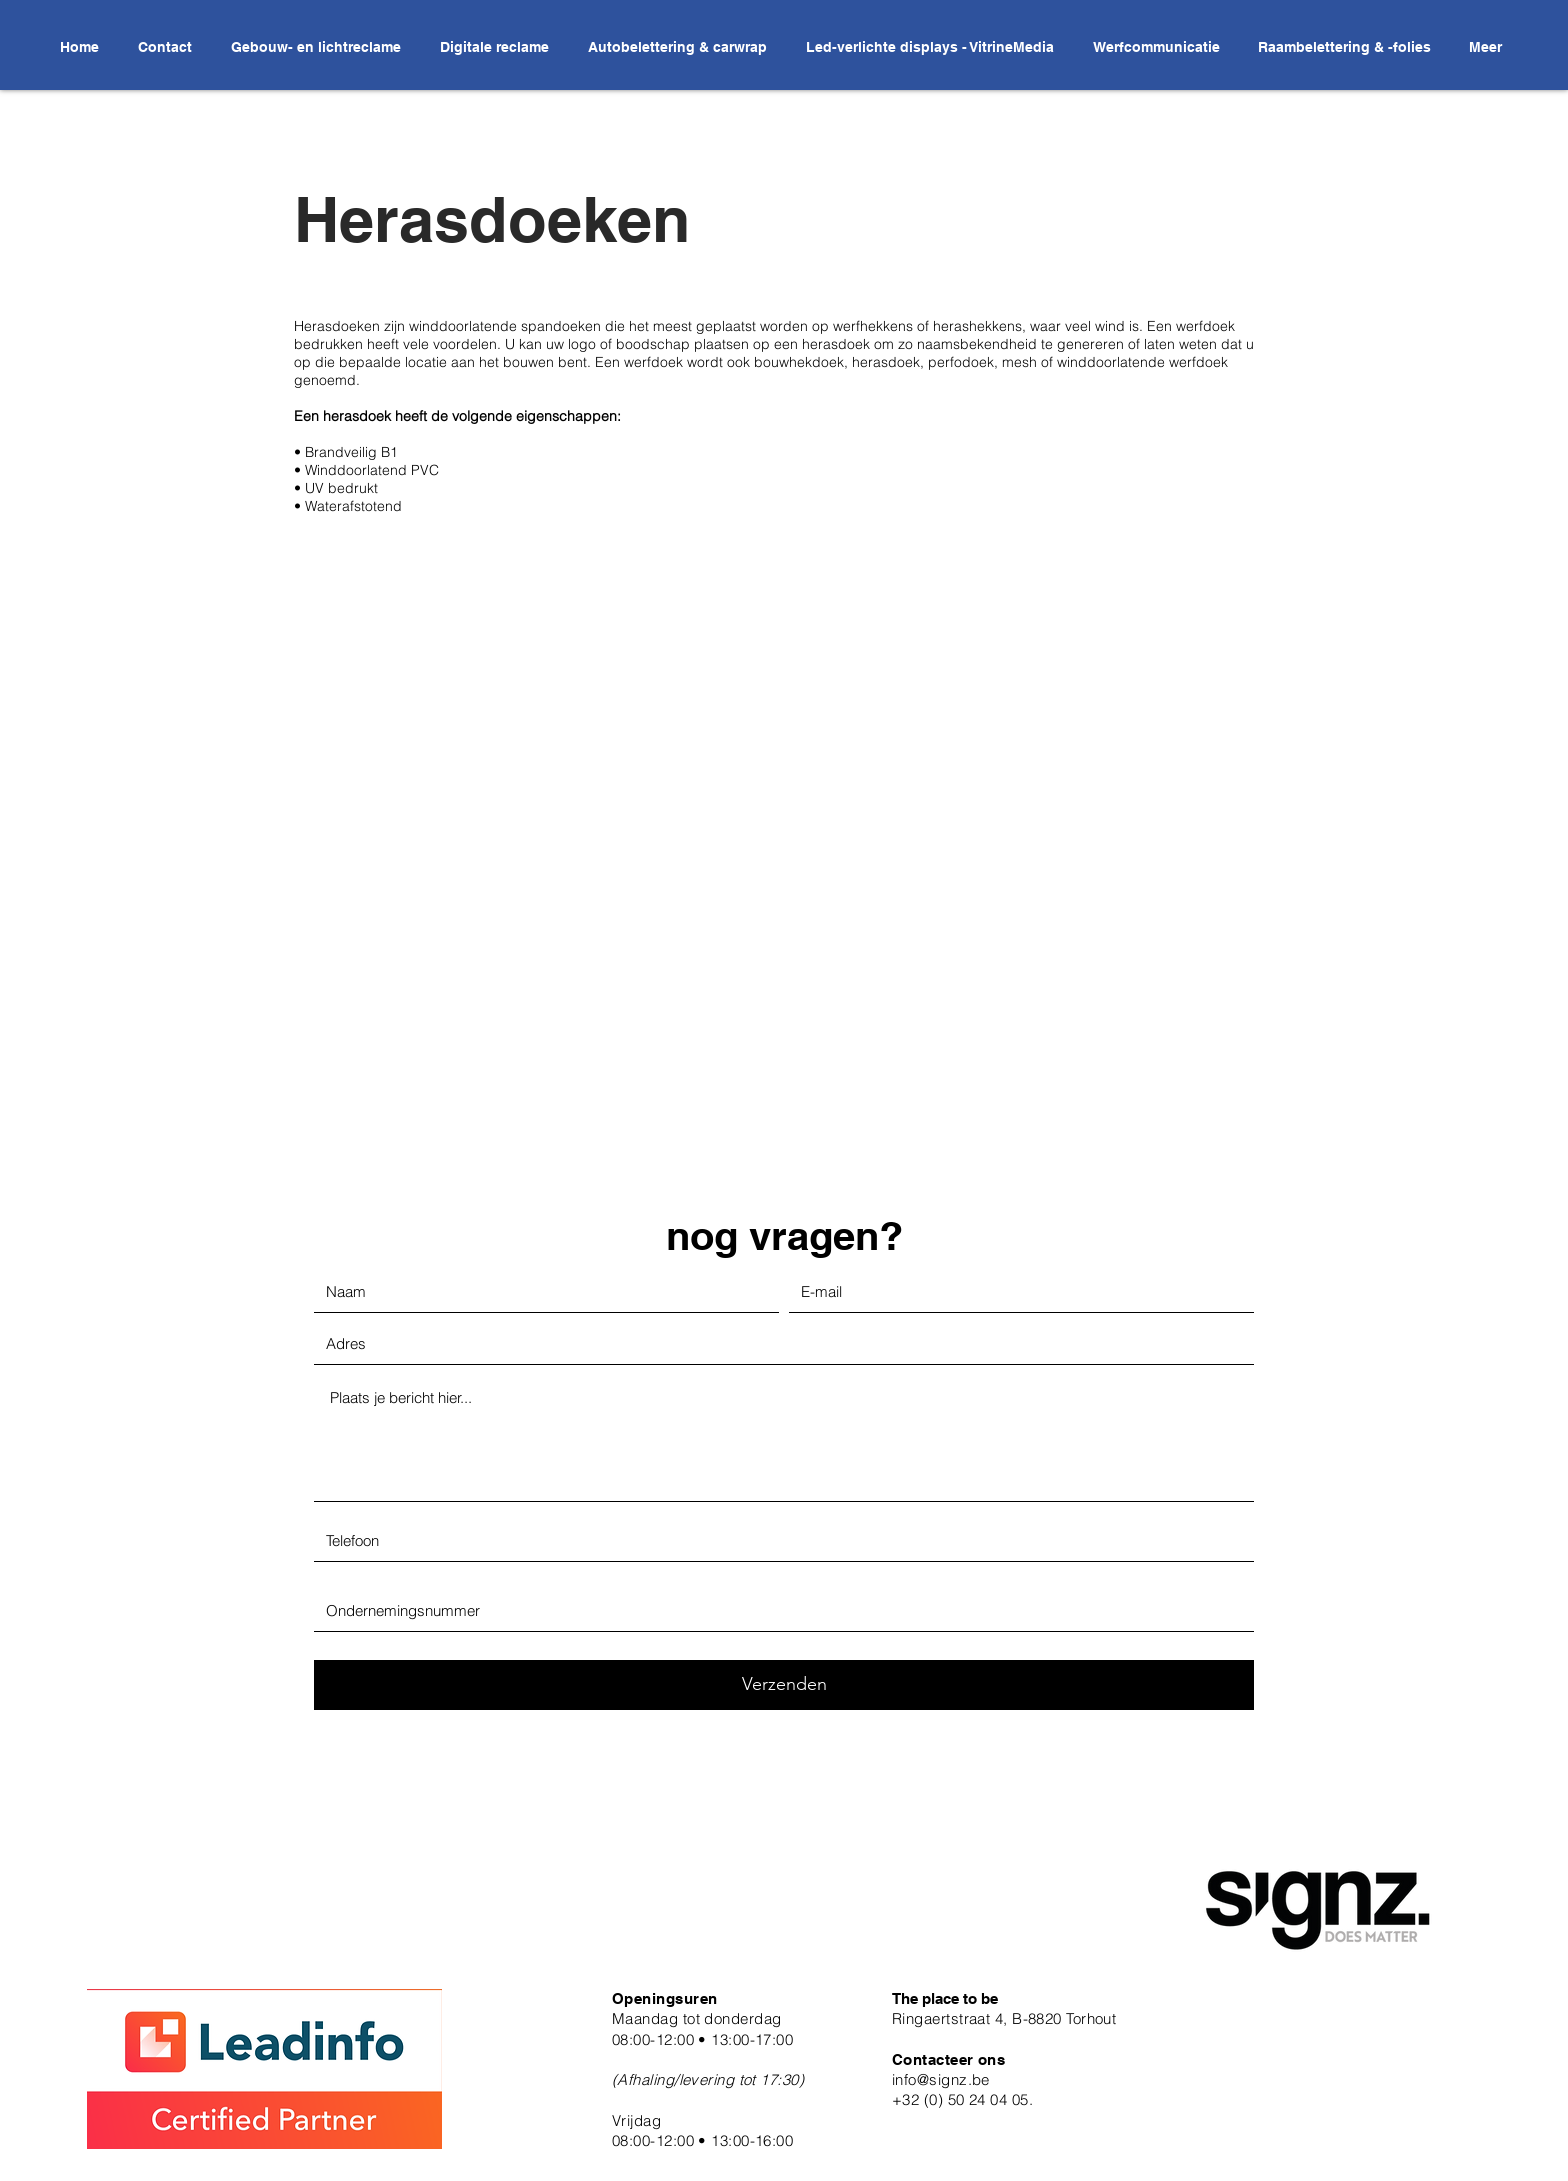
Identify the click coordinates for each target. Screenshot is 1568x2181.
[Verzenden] (784, 1685)
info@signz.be (941, 2079)
